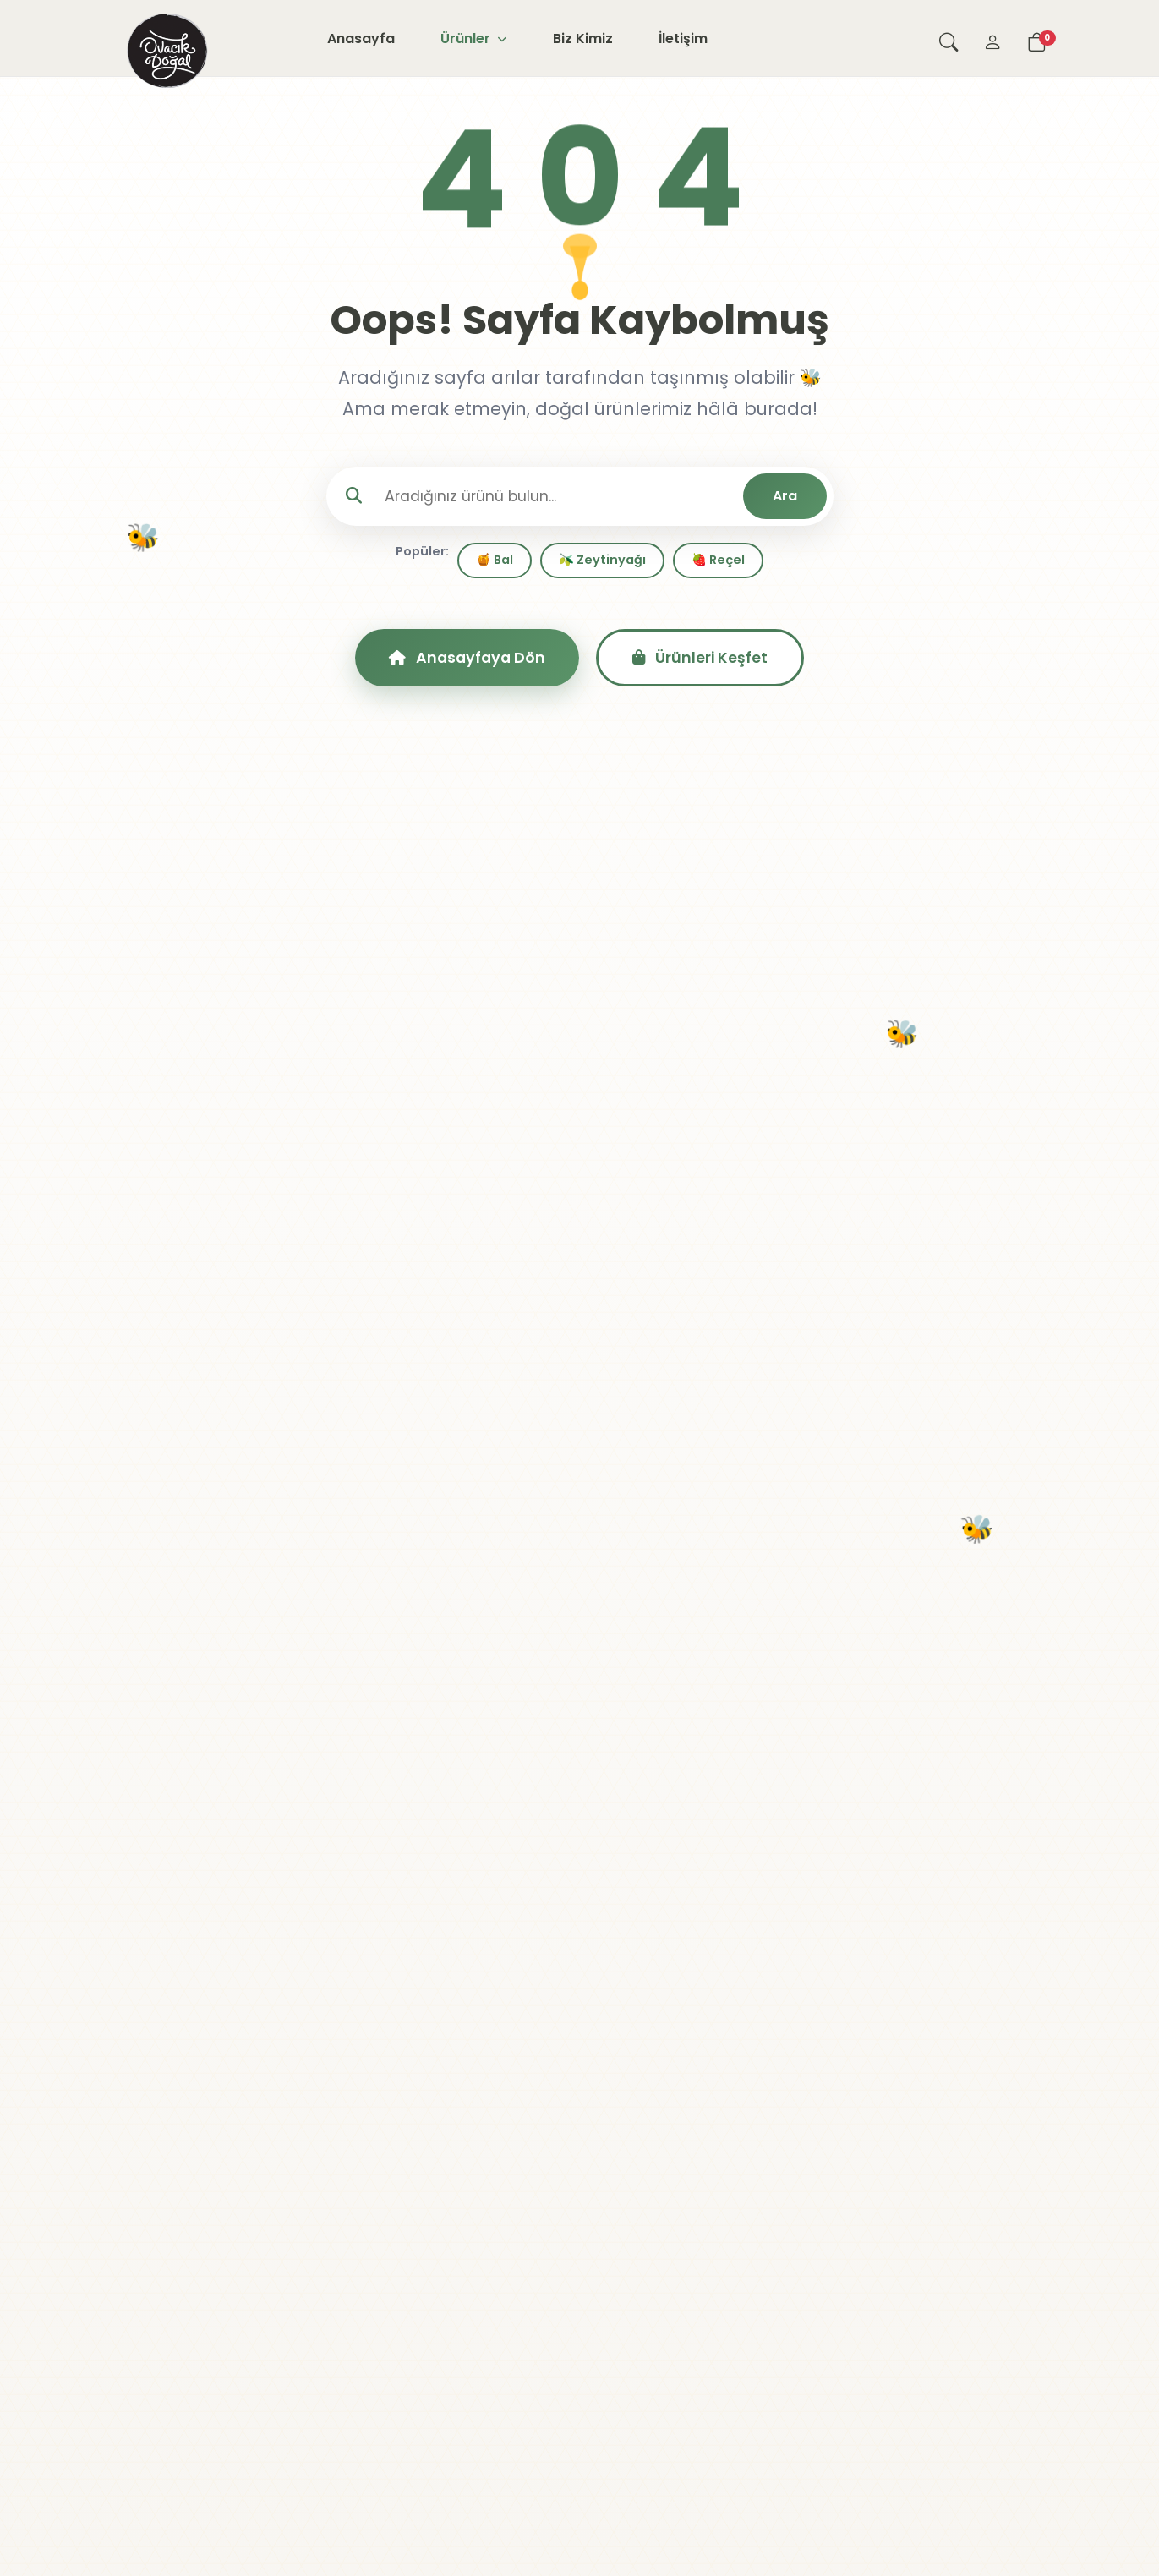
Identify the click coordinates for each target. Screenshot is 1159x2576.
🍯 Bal (494, 559)
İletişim (683, 38)
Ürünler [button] (473, 38)
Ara (785, 496)
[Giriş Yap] (992, 38)
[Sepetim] (1036, 38)
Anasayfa (361, 38)
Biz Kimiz (583, 38)
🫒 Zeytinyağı (602, 559)
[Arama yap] (947, 38)
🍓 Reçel (718, 559)
